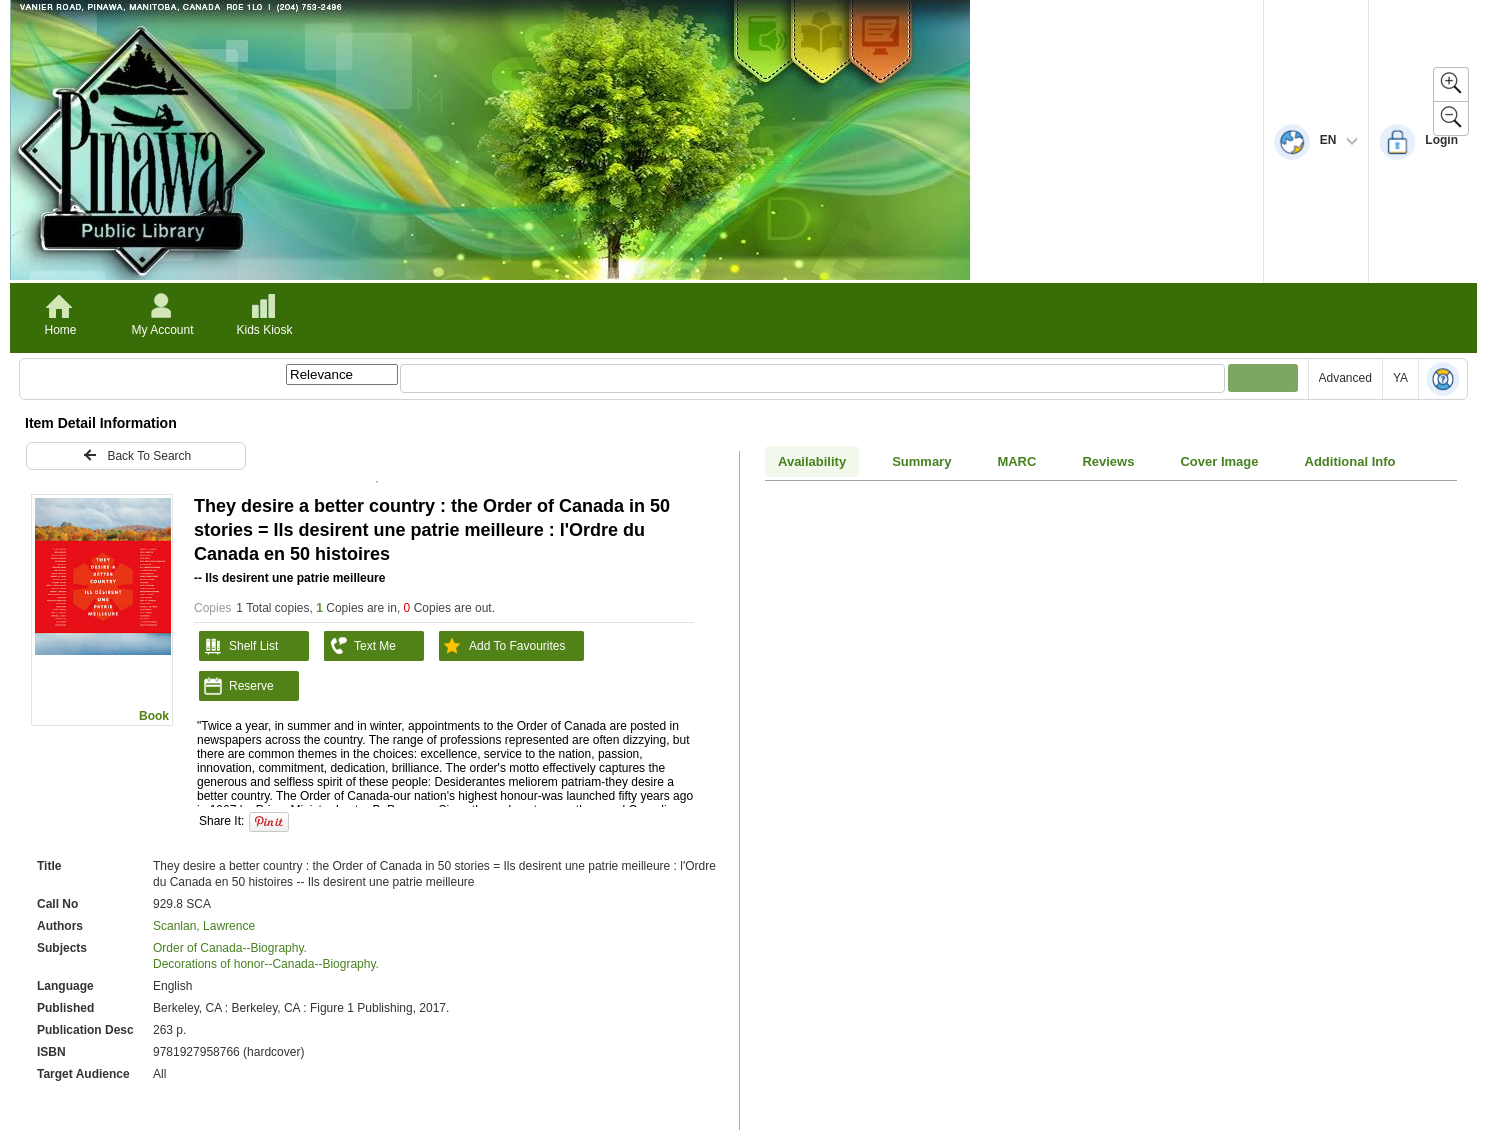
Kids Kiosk (264, 330)
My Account (162, 330)
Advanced (1345, 378)
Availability (812, 461)
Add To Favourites (502, 646)
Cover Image (1219, 461)
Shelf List (238, 646)
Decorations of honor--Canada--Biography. (266, 964)
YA (1400, 378)
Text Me (360, 646)
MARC (1016, 461)
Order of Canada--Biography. (230, 948)
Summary (921, 461)
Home (60, 330)
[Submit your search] (1263, 378)
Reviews (1108, 461)
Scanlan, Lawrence (204, 926)
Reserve (236, 686)
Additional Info (1350, 461)
